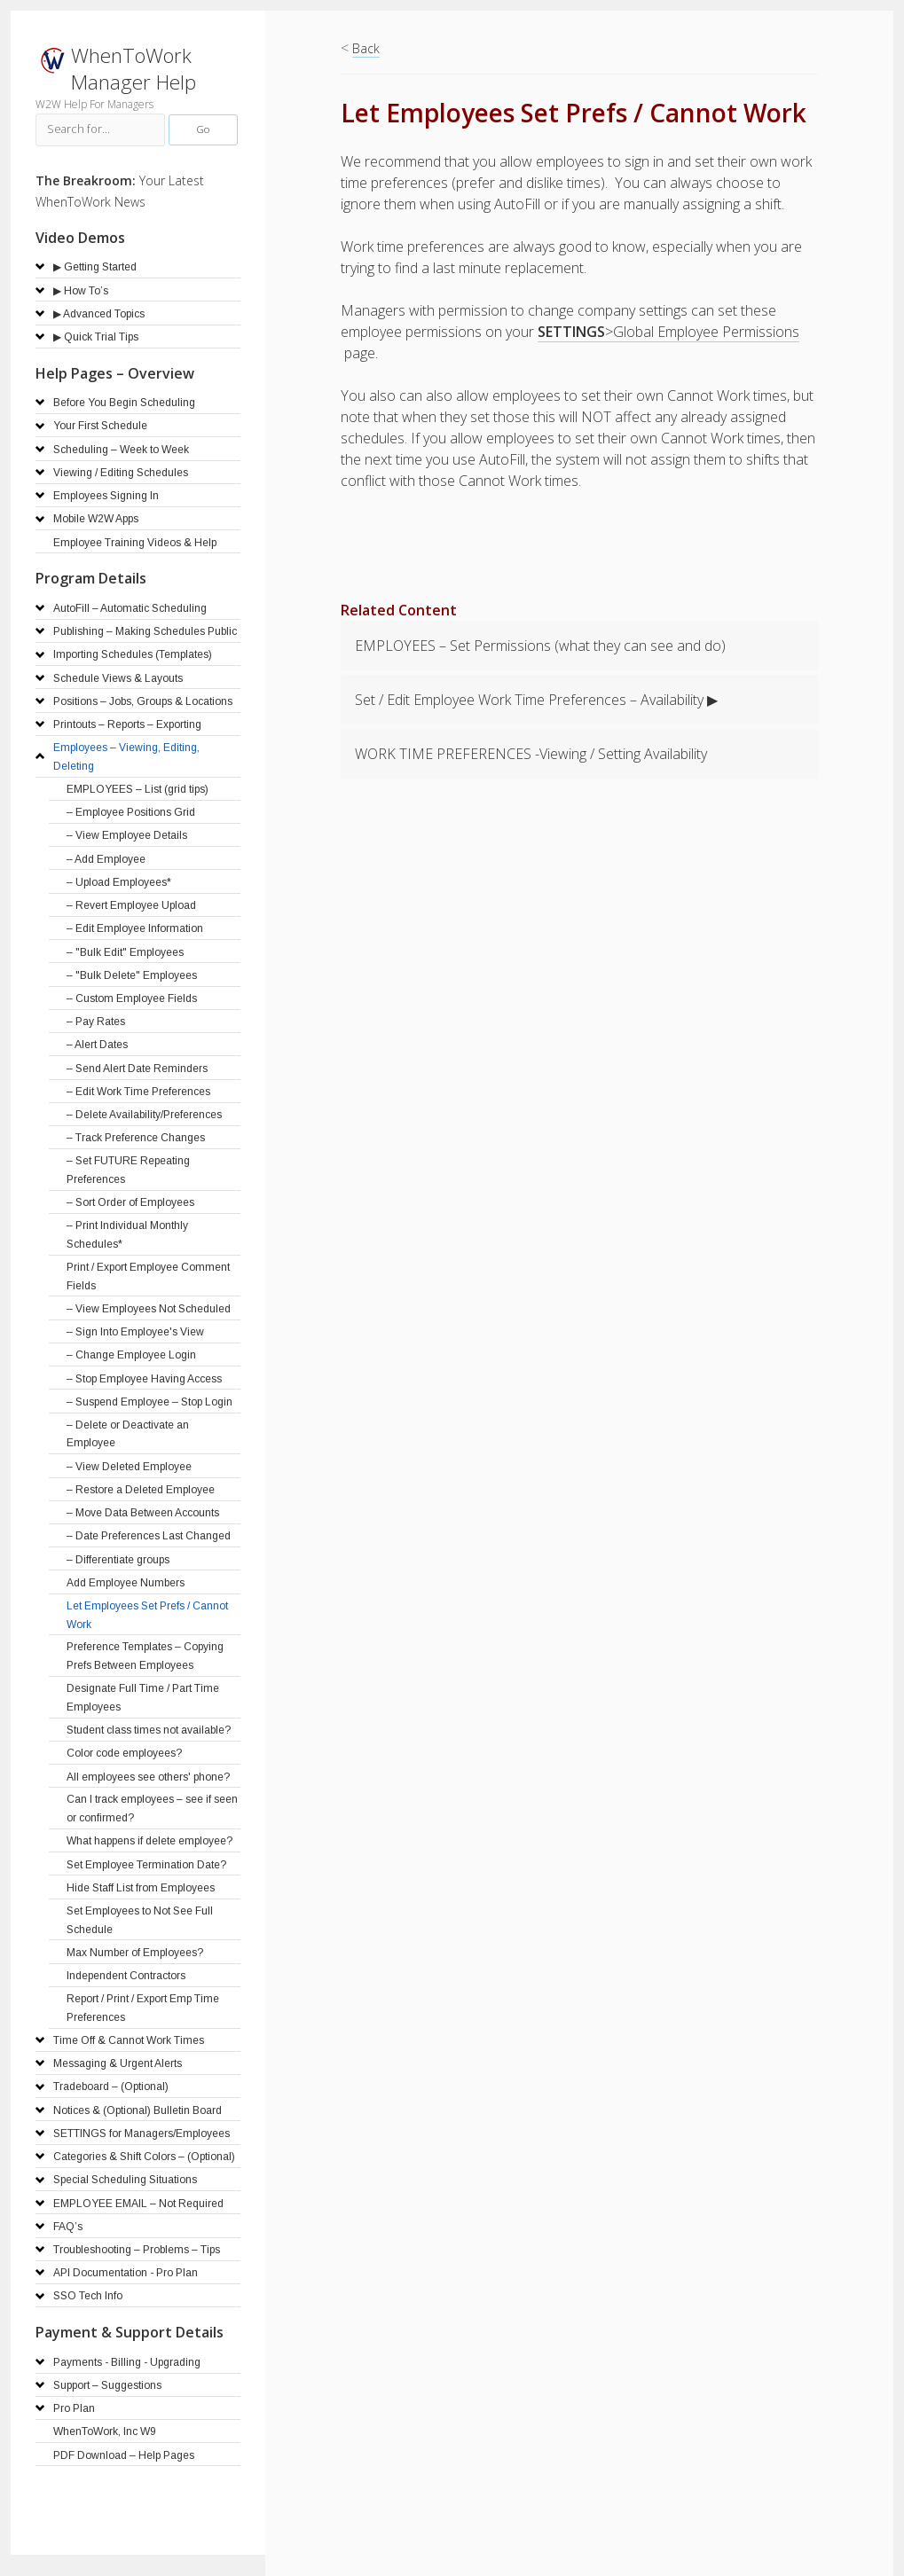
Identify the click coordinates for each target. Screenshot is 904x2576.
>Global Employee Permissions (668, 331)
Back (366, 48)
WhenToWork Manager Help (133, 69)
